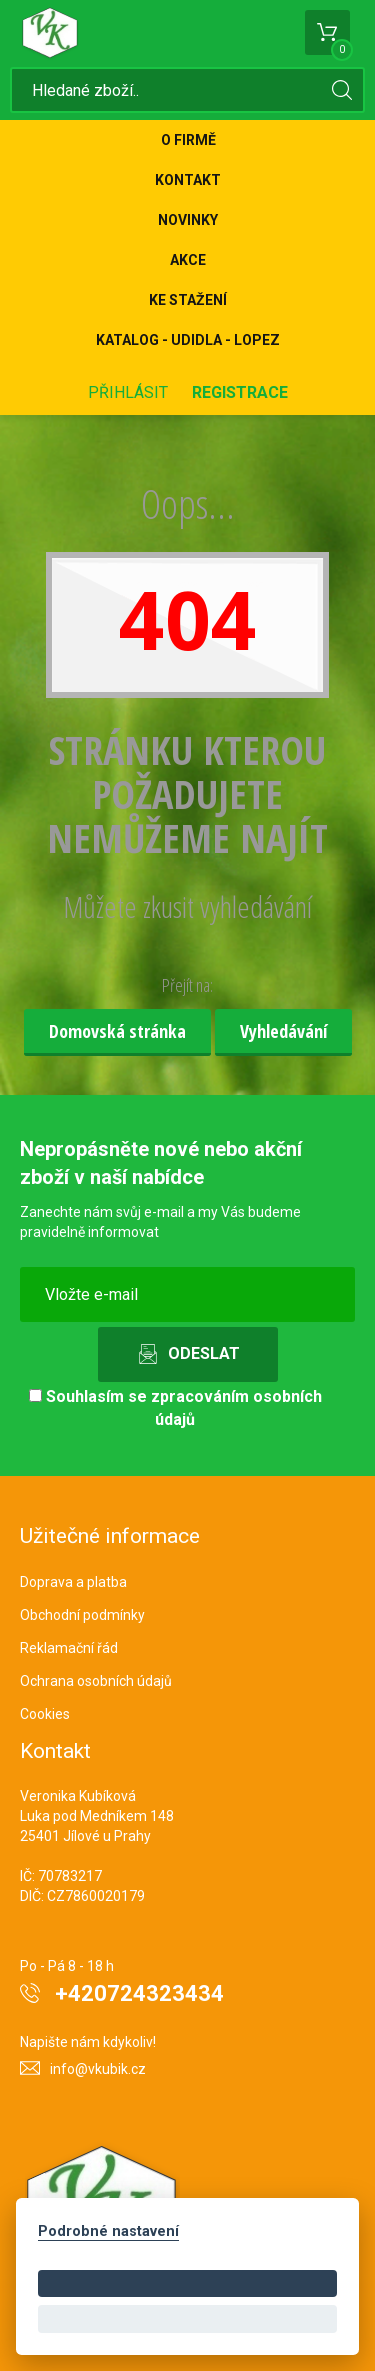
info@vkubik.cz (98, 2069)
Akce (188, 260)
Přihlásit (128, 392)
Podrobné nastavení (108, 2231)
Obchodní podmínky (82, 1615)
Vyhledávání (283, 1031)
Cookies (45, 1714)
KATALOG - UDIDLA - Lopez (188, 340)
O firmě (188, 140)
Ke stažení (188, 300)
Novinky (188, 220)
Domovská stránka (117, 1031)
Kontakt (188, 180)
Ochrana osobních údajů (96, 1681)
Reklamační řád (69, 1648)
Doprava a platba (73, 1582)
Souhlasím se (175, 1408)
